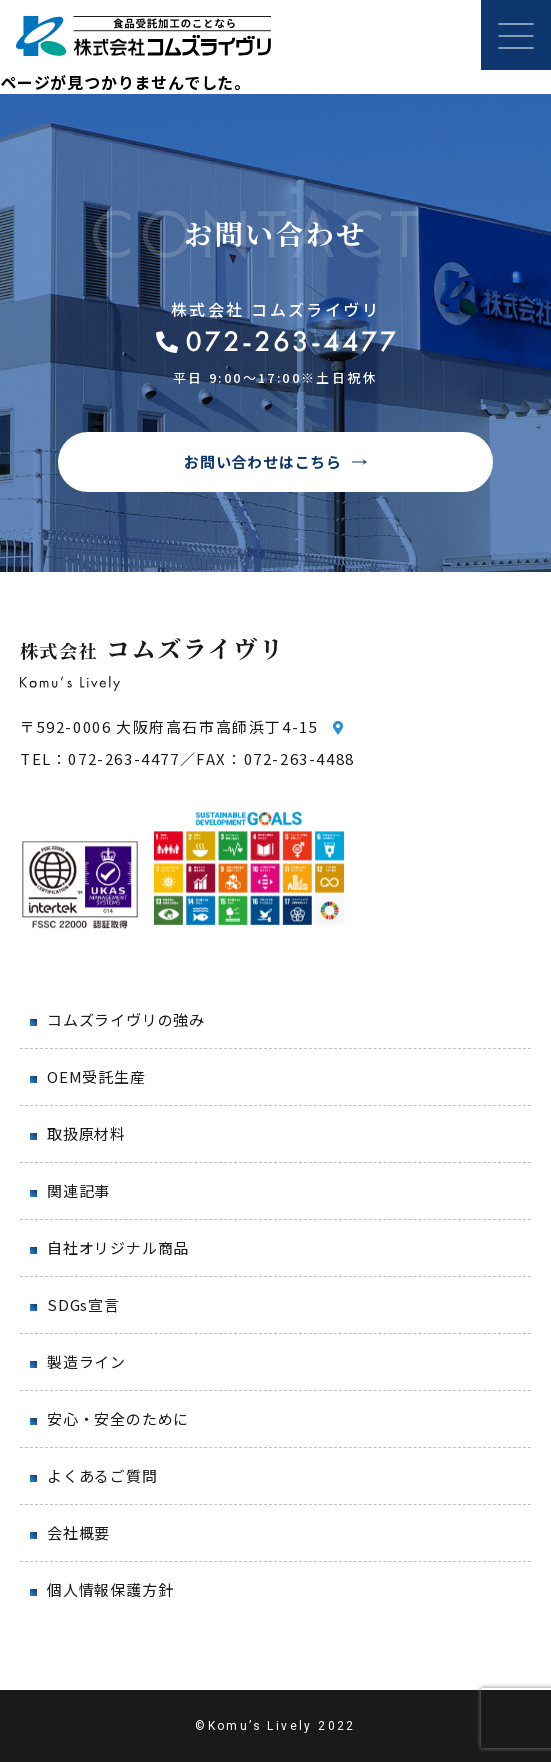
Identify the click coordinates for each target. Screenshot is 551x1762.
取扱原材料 (86, 1133)
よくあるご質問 (102, 1475)
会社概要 (78, 1532)
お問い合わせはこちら (263, 461)
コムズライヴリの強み (126, 1019)
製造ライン (86, 1361)
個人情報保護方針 (110, 1589)
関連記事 (78, 1190)
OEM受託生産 (96, 1076)
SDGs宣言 (83, 1304)
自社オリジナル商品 (118, 1247)
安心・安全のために (118, 1418)
